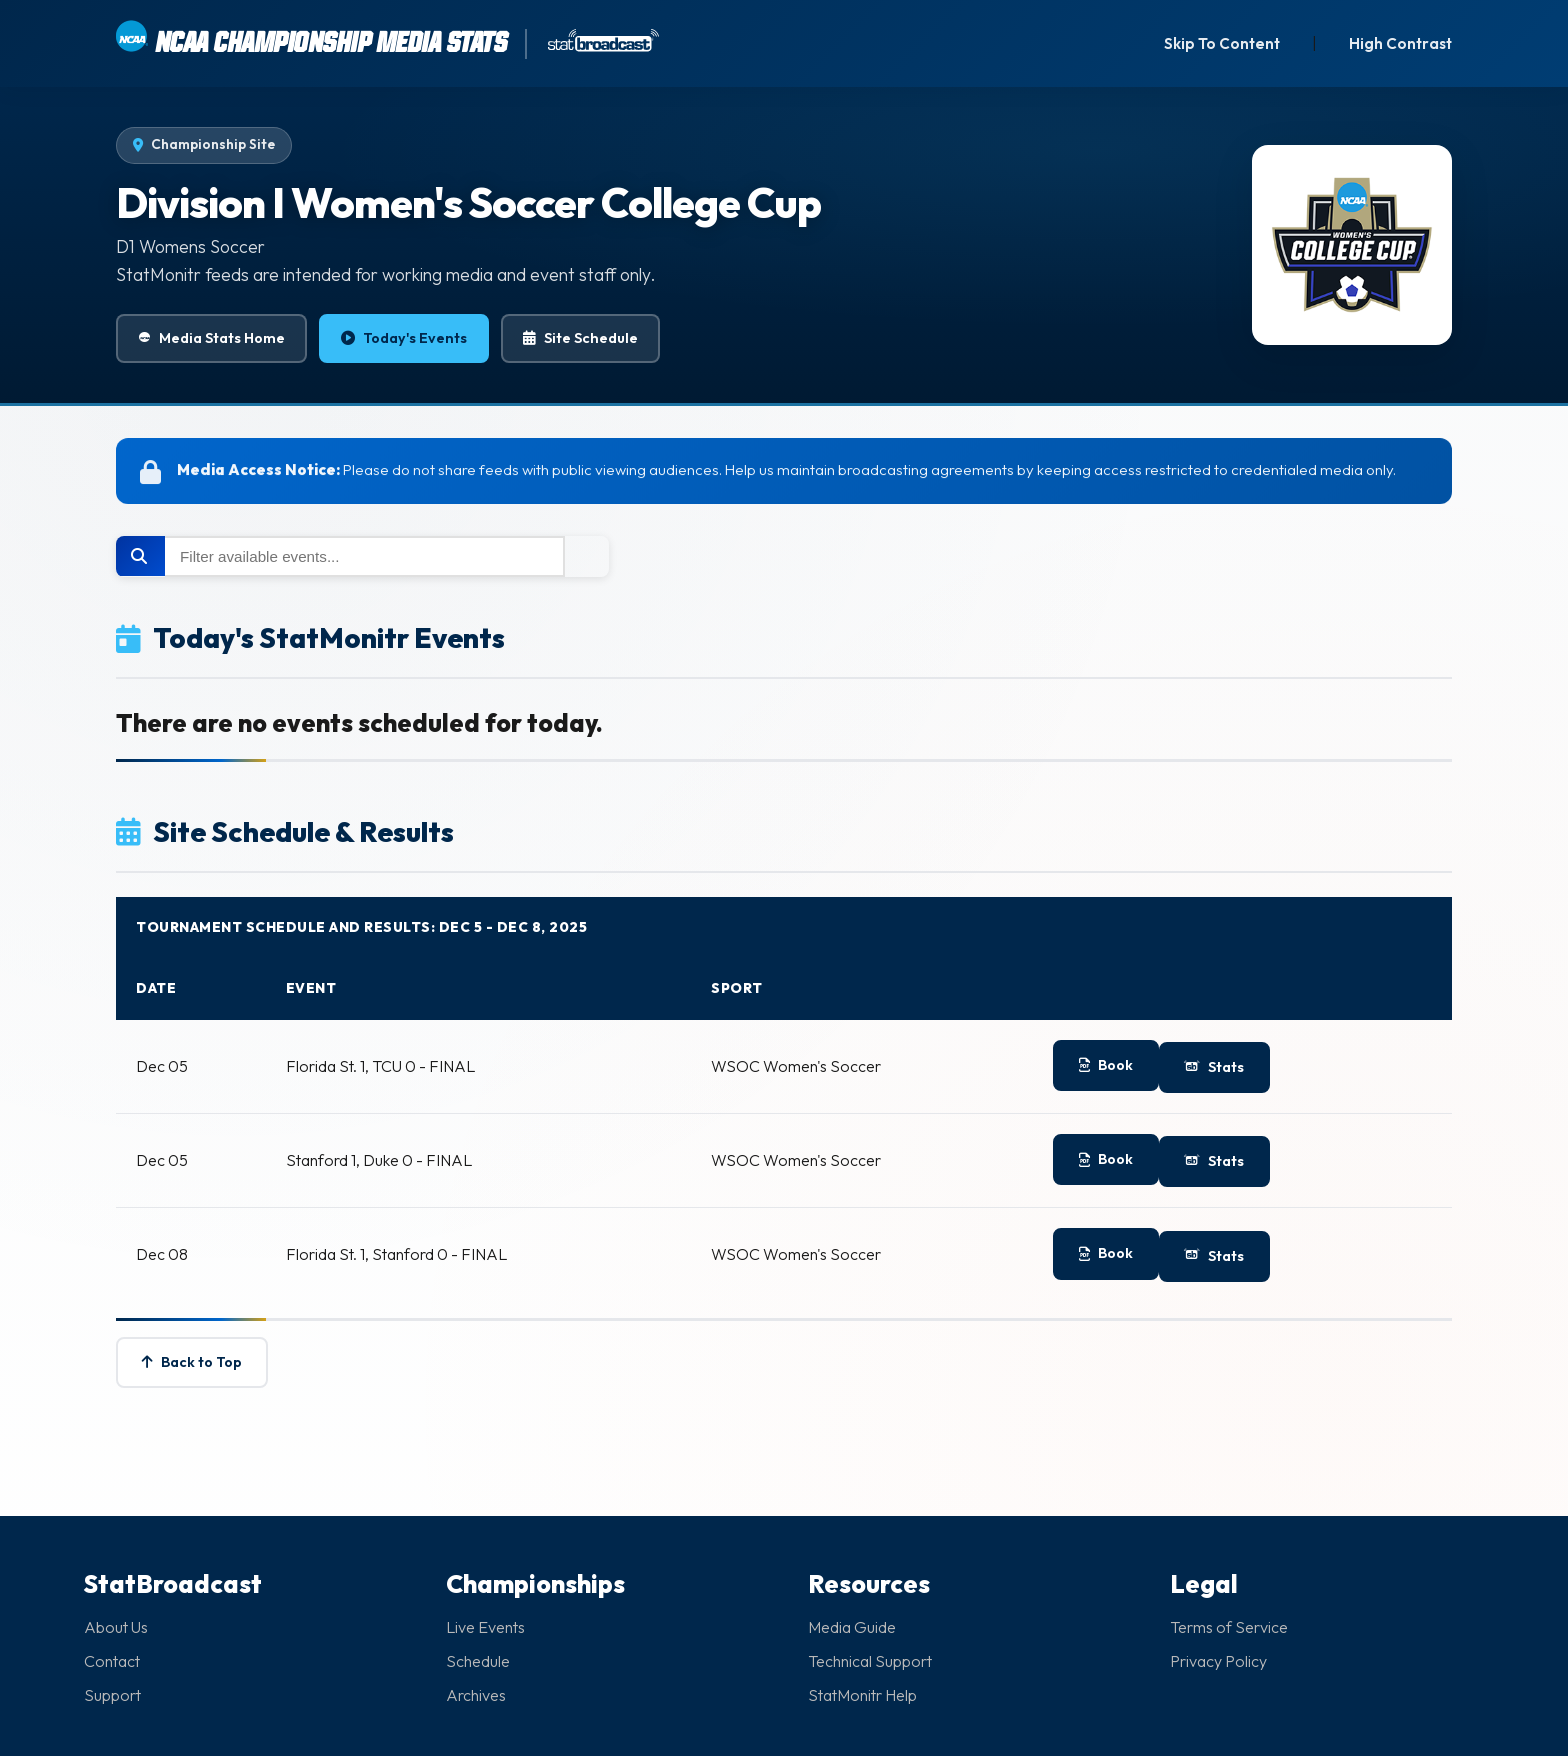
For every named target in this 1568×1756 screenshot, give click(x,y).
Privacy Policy (1218, 1661)
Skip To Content (1222, 43)
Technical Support (870, 1661)
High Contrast (1400, 43)
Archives (476, 1695)
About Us (116, 1627)
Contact (112, 1661)
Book (1106, 1065)
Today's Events (404, 339)
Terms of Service (1229, 1627)
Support (112, 1695)
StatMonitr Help (862, 1695)
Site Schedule (580, 339)
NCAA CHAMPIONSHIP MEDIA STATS (310, 39)
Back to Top (192, 1362)
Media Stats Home (211, 339)
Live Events (485, 1627)
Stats (1214, 1067)
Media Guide (852, 1627)
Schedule (478, 1661)
